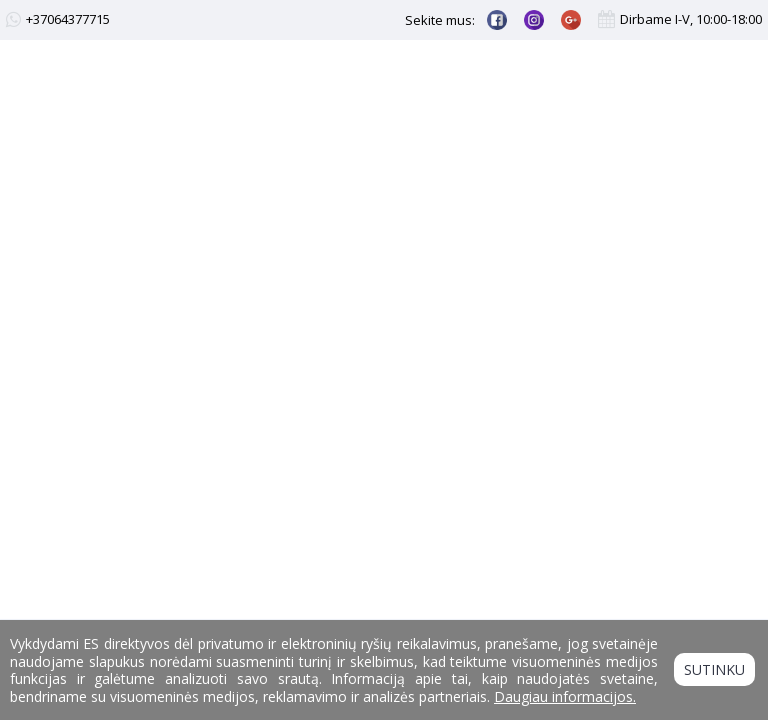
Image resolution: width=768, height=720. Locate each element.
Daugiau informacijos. (565, 696)
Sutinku (714, 669)
